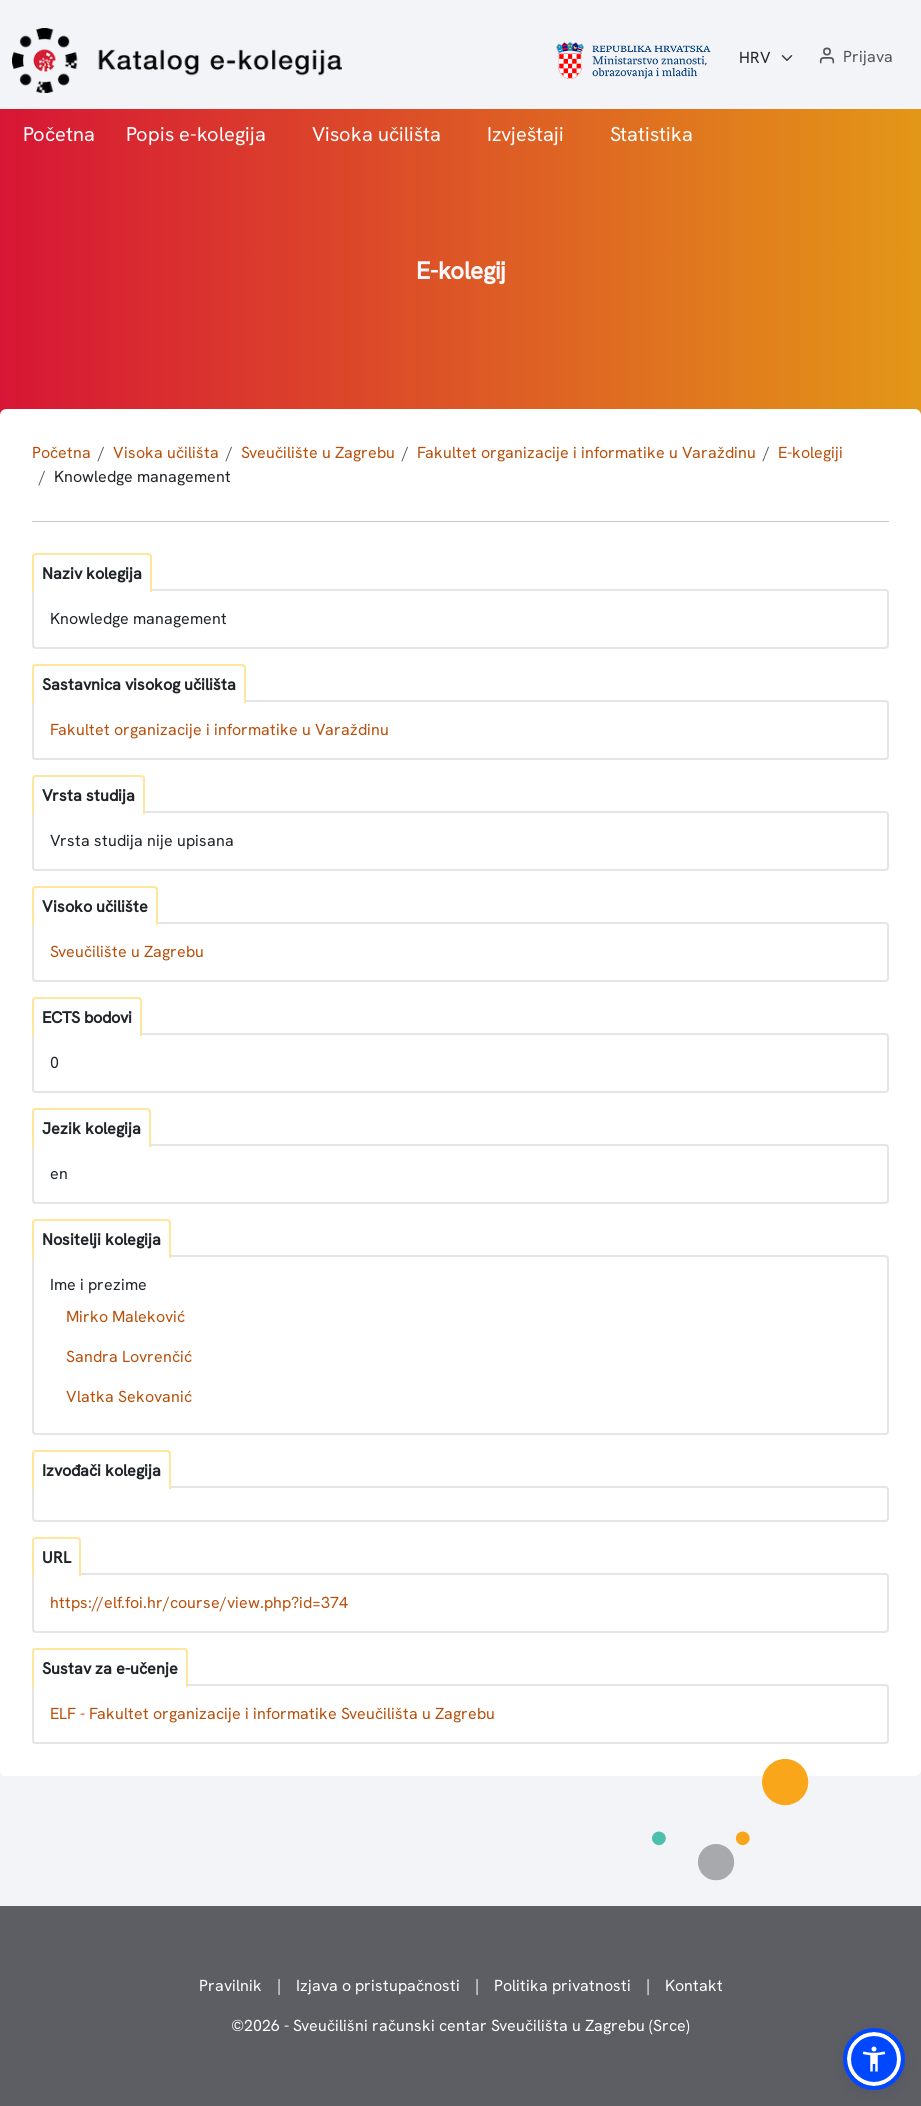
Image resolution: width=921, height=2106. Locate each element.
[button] (854, 57)
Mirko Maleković (125, 1316)
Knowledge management (142, 476)
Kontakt (694, 1985)
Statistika (651, 134)
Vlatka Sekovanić (129, 1396)
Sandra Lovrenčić (129, 1356)
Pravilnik (230, 1985)
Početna (59, 134)
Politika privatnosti (562, 1985)
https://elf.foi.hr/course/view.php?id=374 (199, 1602)
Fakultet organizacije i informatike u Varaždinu (586, 452)
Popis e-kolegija (196, 134)
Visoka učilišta (376, 134)
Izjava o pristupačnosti (378, 1985)
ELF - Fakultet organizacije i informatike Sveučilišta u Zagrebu (272, 1713)
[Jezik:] (767, 58)
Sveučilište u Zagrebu (318, 452)
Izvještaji (525, 134)
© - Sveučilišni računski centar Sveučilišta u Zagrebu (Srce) (460, 2025)
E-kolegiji (810, 452)
